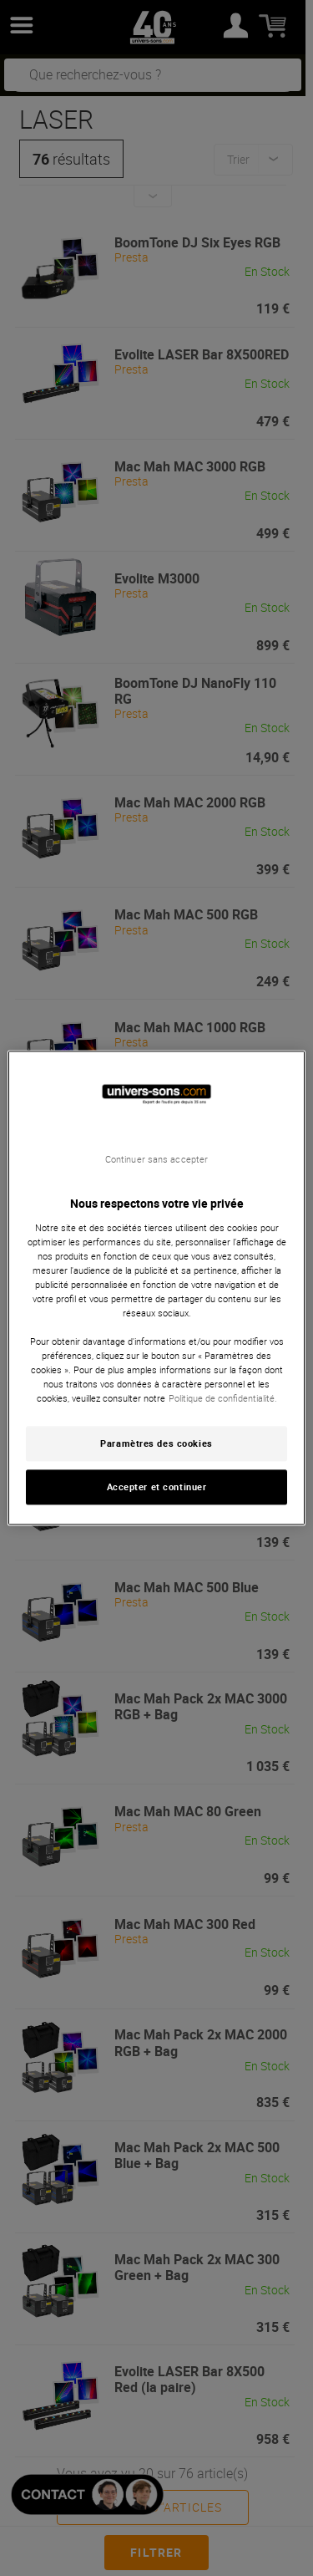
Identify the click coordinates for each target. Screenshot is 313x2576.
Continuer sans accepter (156, 1159)
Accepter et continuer (157, 1487)
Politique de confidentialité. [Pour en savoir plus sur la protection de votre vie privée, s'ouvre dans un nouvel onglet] (223, 1398)
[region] (156, 1287)
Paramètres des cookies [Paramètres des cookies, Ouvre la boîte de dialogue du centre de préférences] (156, 1444)
